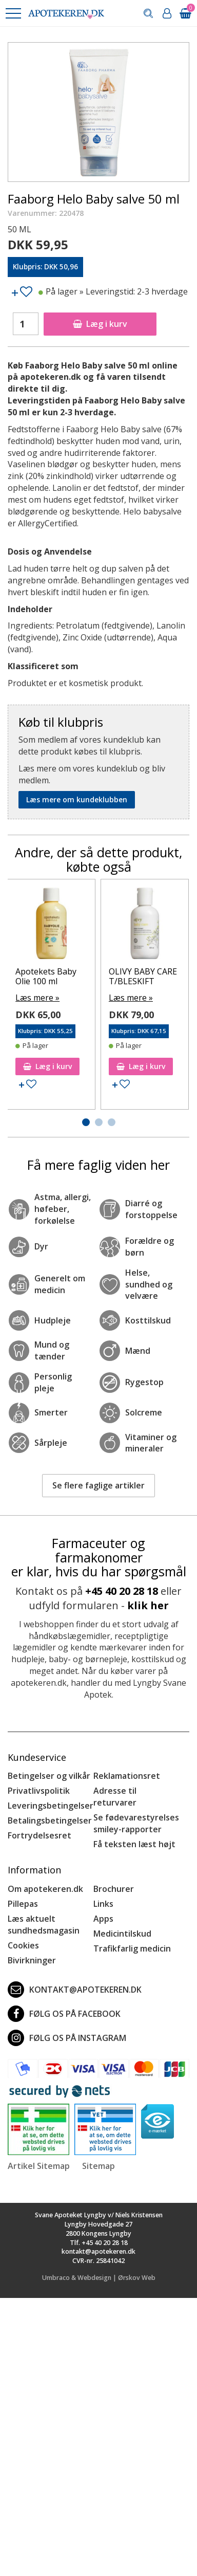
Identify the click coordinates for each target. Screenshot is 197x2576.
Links (103, 1903)
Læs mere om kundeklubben (76, 799)
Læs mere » (37, 997)
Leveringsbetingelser (50, 1805)
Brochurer (113, 1888)
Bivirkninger (32, 1960)
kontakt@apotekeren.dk (75, 1989)
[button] (13, 13)
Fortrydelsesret (39, 1835)
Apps (103, 1918)
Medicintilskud (122, 1933)
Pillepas (23, 1903)
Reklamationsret (126, 1775)
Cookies (23, 1945)
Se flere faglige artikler (98, 1485)
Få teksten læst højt (134, 1844)
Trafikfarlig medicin (132, 1948)
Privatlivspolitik (39, 1790)
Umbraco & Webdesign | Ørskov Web (98, 2277)
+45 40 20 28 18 (121, 1591)
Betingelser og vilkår (49, 1775)
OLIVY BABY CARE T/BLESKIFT (143, 976)
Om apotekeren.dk (45, 1888)
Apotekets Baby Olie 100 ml (45, 976)
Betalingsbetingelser (50, 1820)
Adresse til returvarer (114, 1796)
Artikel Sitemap (39, 2166)
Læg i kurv (100, 323)
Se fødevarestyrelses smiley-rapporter (136, 1823)
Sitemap (98, 2166)
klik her (148, 1605)
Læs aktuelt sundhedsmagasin (44, 1924)
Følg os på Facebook (64, 2013)
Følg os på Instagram (67, 2038)
